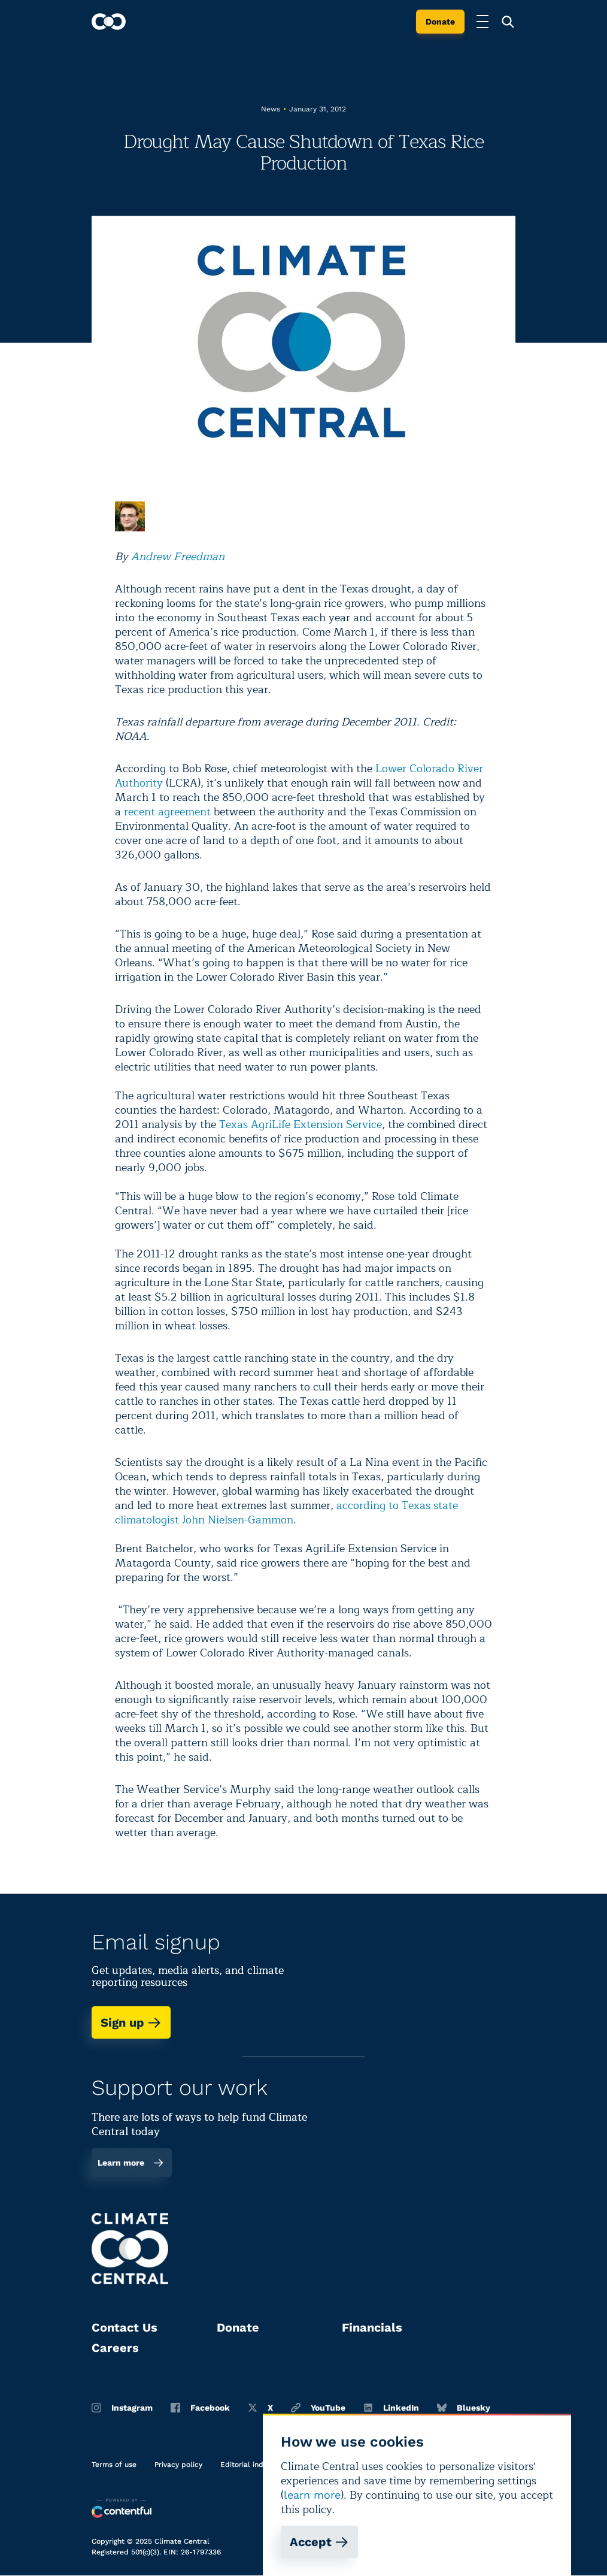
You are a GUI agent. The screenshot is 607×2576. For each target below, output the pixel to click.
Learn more (131, 2162)
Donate (440, 21)
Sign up (131, 2022)
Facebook (200, 2407)
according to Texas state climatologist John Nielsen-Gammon (286, 1512)
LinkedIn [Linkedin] (391, 2407)
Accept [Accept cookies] (319, 2542)
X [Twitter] (260, 2407)
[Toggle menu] (482, 21)
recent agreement (167, 812)
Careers (115, 2348)
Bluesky (463, 2407)
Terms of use (114, 2464)
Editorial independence (261, 2464)
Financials (372, 2327)
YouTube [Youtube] (318, 2407)
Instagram (122, 2407)
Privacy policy (178, 2464)
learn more (312, 2495)
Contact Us (124, 2327)
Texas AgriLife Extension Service (300, 1124)
